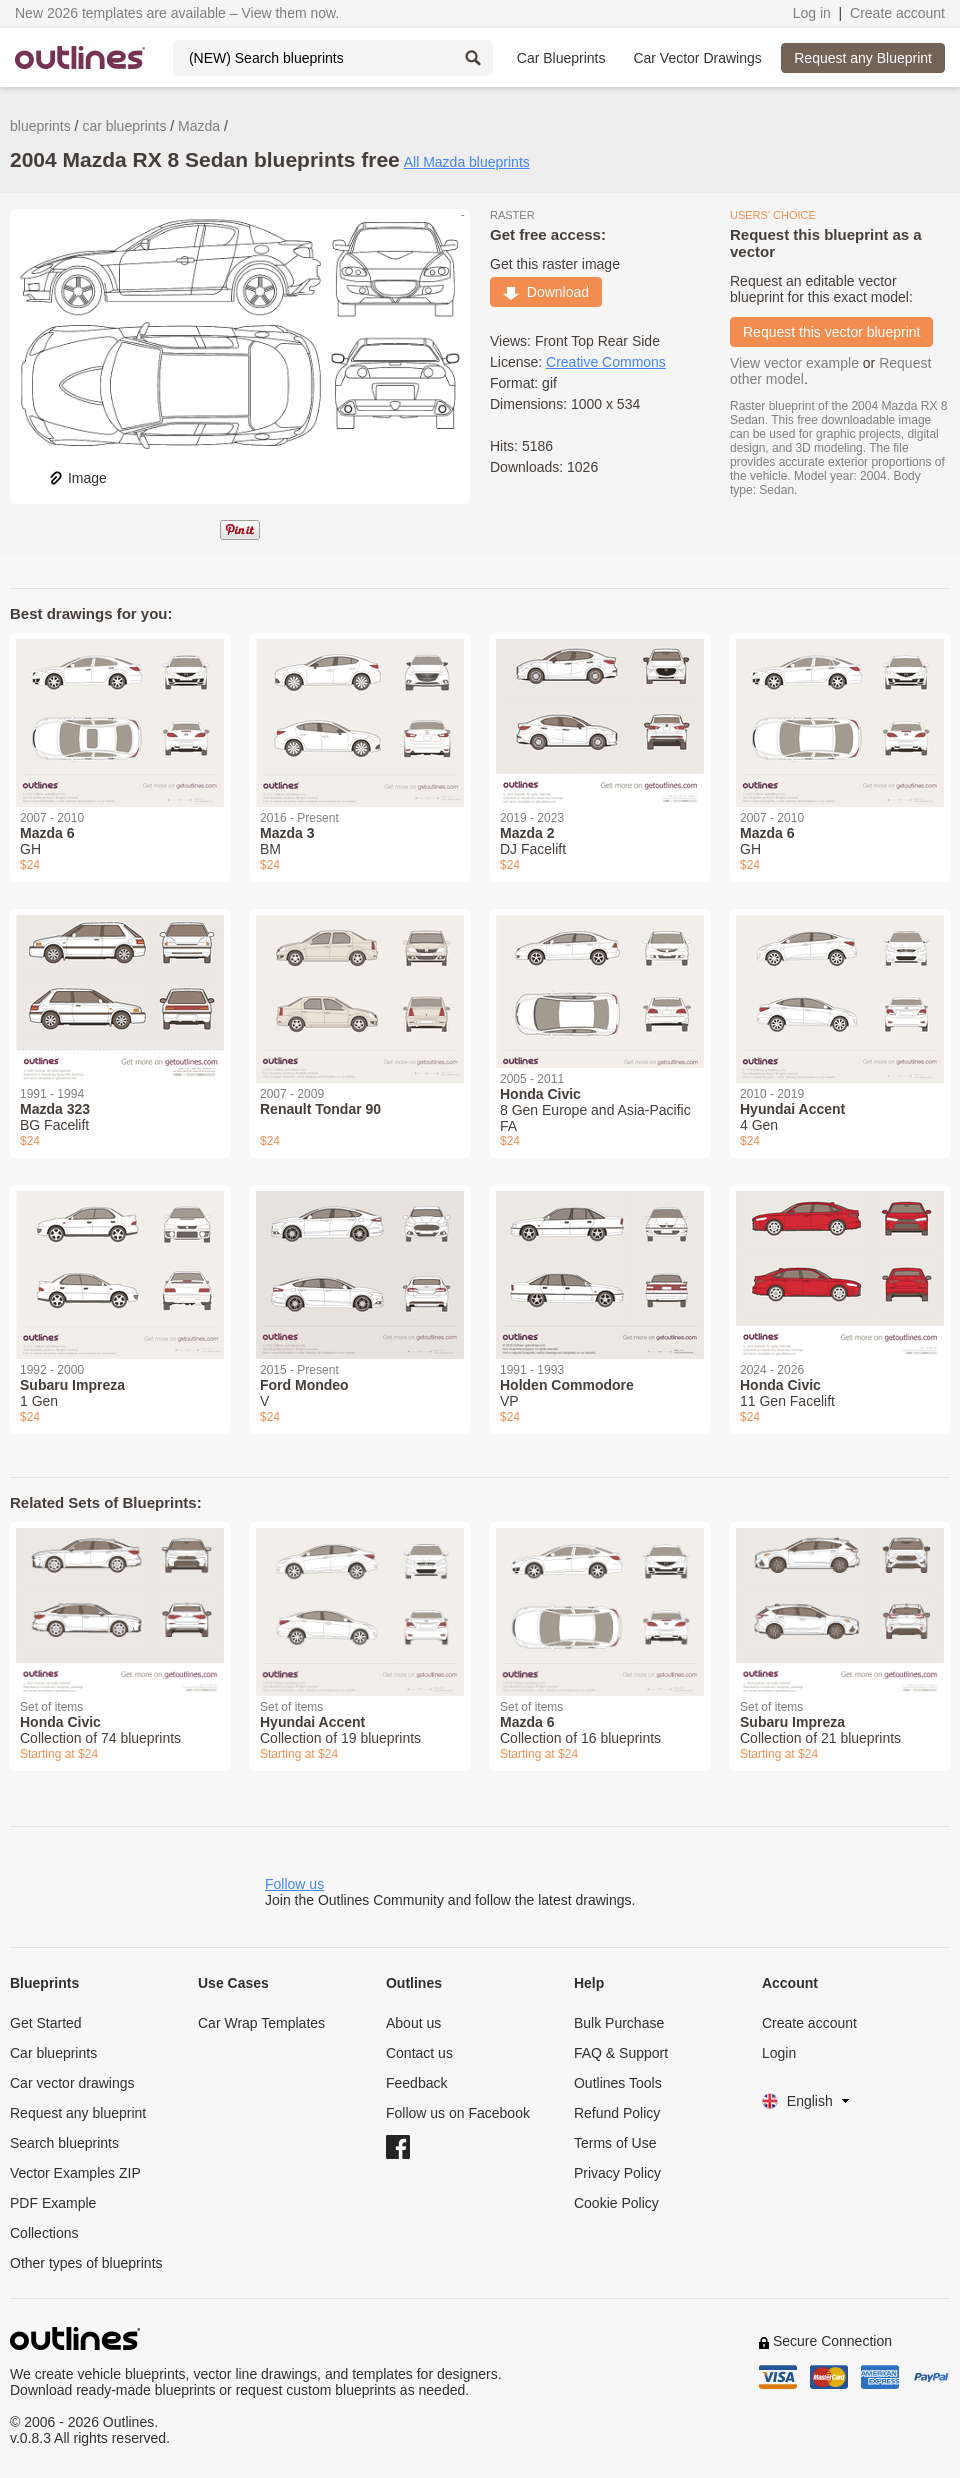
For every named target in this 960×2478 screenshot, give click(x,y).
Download (546, 292)
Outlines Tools (618, 2083)
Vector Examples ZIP (75, 2173)
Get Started (46, 2023)
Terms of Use (615, 2143)
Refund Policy (617, 2113)
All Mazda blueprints (467, 162)
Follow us (294, 1884)
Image (77, 478)
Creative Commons (606, 362)
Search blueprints (64, 2143)
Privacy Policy (617, 2173)
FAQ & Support (621, 2053)
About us (413, 2023)
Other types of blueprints (86, 2263)
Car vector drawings (72, 2083)
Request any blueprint (78, 2113)
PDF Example (53, 2203)
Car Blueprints (561, 58)
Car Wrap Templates (261, 2023)
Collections (44, 2233)
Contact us (419, 2053)
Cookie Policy (616, 2203)
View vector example (794, 363)
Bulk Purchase (619, 2023)
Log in (812, 13)
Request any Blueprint (863, 58)
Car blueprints (53, 2053)
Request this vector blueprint (831, 332)
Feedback (416, 2083)
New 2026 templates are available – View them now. (177, 13)
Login (779, 2053)
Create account (897, 13)
